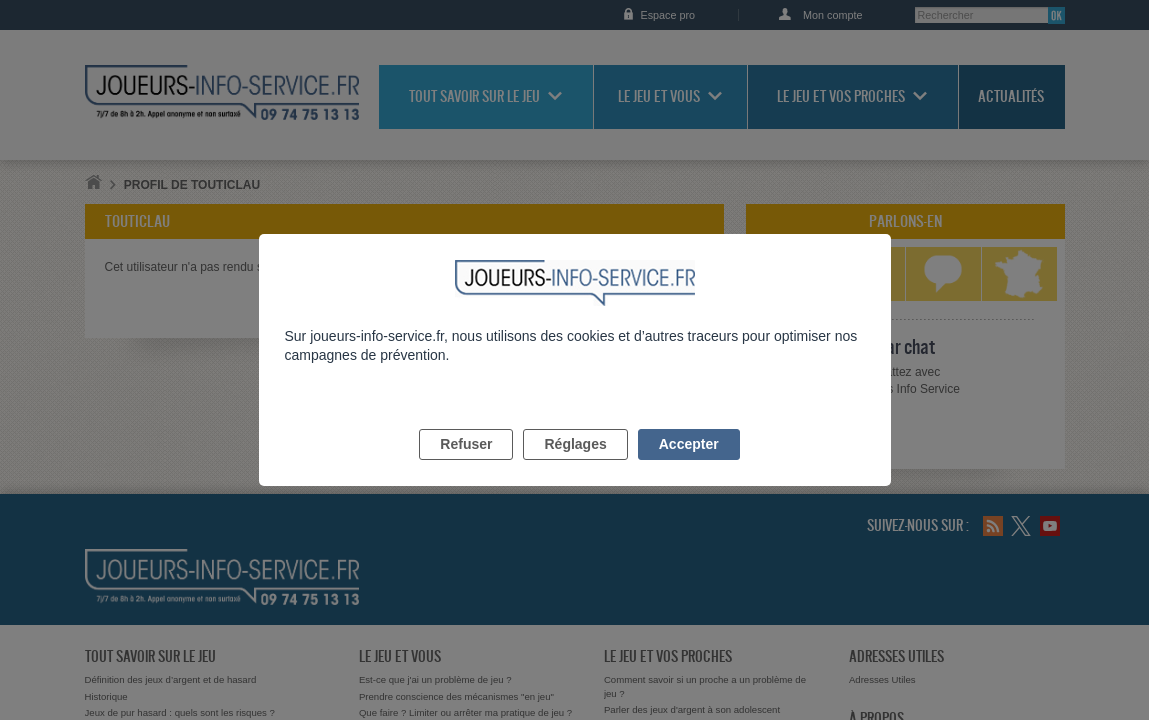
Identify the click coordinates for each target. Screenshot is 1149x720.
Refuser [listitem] (466, 467)
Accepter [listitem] (689, 467)
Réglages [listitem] (575, 467)
